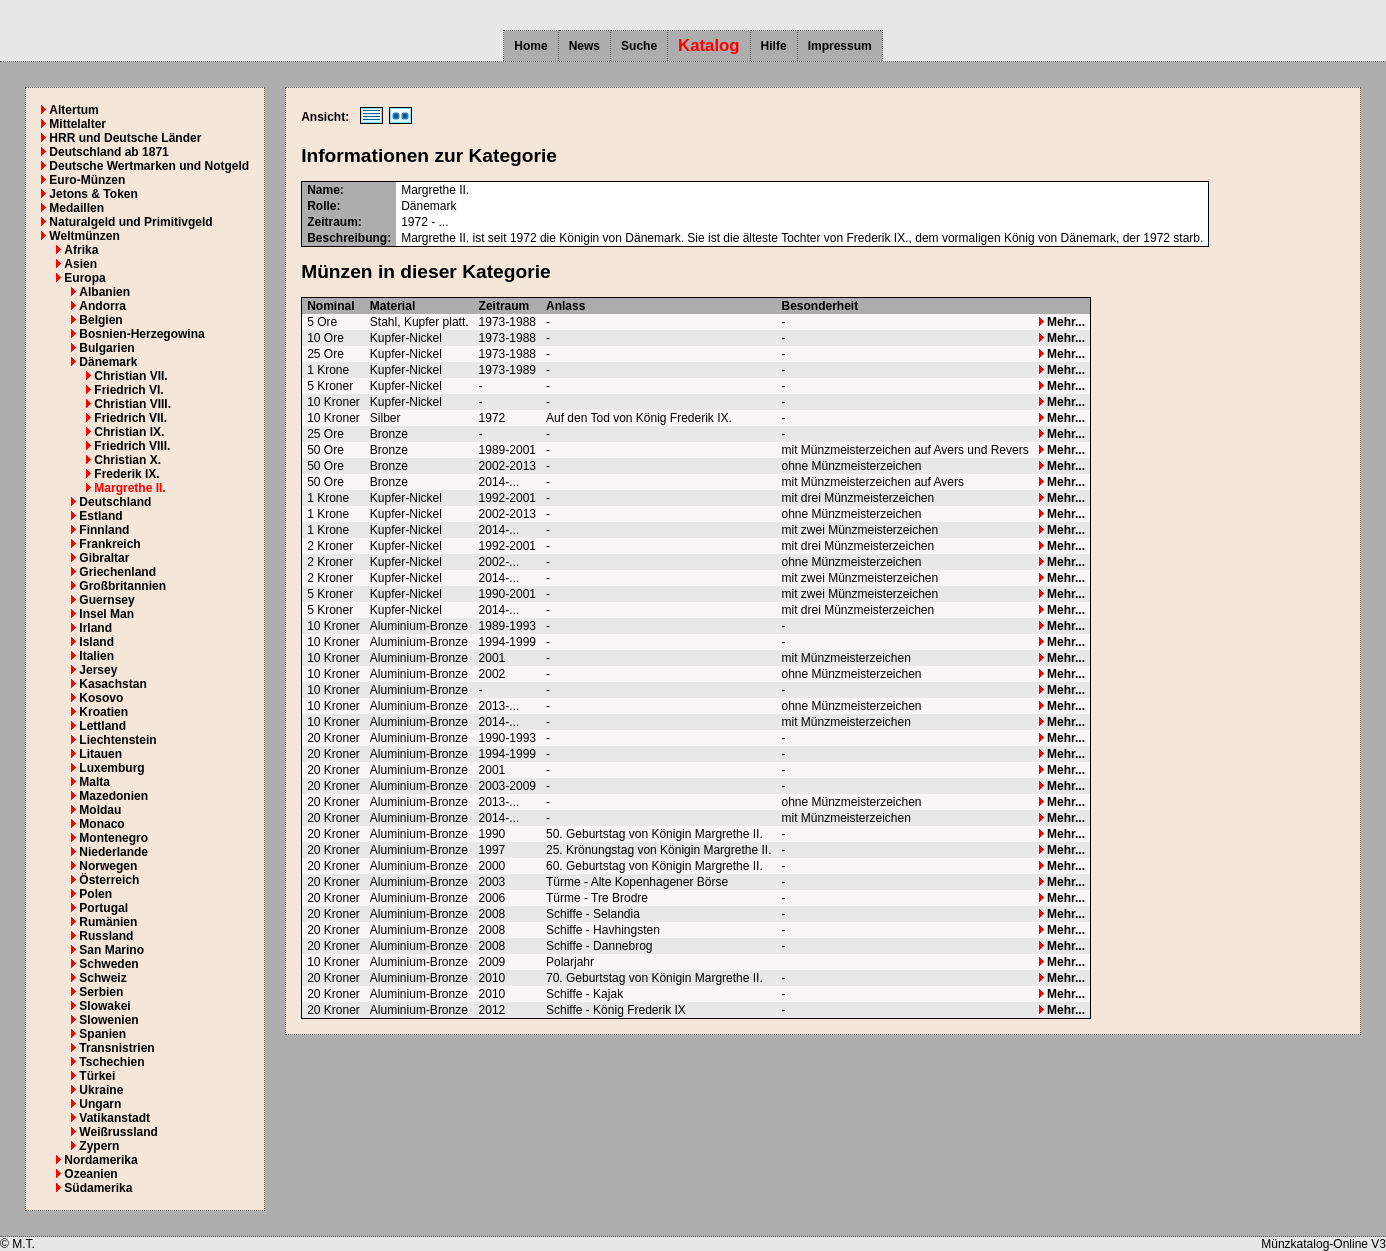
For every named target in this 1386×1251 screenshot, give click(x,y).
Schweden (108, 964)
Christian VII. (130, 376)
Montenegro (113, 838)
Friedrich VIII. (132, 446)
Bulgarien (106, 348)
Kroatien (103, 712)
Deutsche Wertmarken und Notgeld (149, 166)
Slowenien (108, 1020)
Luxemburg (111, 768)
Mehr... (1062, 322)
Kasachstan (112, 684)
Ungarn (100, 1104)
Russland (106, 936)
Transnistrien (116, 1048)
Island (96, 642)
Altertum (73, 110)
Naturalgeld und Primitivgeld (130, 222)
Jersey (98, 670)
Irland (95, 628)
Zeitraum (504, 306)
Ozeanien (90, 1174)
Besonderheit (819, 306)
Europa (84, 278)
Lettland (102, 726)
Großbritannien (122, 586)
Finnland (104, 530)
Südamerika (98, 1188)
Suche (639, 46)
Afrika (81, 250)
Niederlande (113, 852)
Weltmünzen (84, 236)
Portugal (103, 908)
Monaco (101, 824)
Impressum (840, 46)
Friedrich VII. (130, 418)
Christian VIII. (132, 404)
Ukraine (101, 1090)
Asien (80, 264)
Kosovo (101, 698)
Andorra (102, 306)
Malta (94, 782)
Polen (95, 894)
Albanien (104, 292)
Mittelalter (77, 124)
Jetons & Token (93, 194)
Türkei (97, 1076)
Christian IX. (129, 432)
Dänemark (108, 362)
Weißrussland (118, 1132)
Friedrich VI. (128, 390)
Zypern (99, 1146)
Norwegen (108, 866)
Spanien (102, 1034)
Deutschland (115, 502)
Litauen (100, 754)
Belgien (100, 320)
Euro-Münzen (87, 180)
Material (392, 306)
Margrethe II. (129, 488)
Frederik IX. (126, 474)
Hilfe (774, 46)
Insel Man (106, 614)
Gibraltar (104, 558)
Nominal (330, 306)
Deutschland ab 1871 (108, 152)
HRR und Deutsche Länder (125, 138)
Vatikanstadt (114, 1118)
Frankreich (109, 544)
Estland (100, 516)
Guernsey (106, 600)
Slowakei (104, 1006)
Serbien (101, 992)
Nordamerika (100, 1160)
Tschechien (111, 1062)
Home (530, 46)
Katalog (709, 45)
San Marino (111, 950)
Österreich (109, 880)
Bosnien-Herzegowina (141, 334)
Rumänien (108, 922)
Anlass (565, 306)
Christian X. (127, 460)
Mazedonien (113, 796)
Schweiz (102, 978)
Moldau (100, 810)
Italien (96, 656)
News (584, 46)
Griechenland (117, 572)
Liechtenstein (117, 740)
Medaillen (76, 208)
